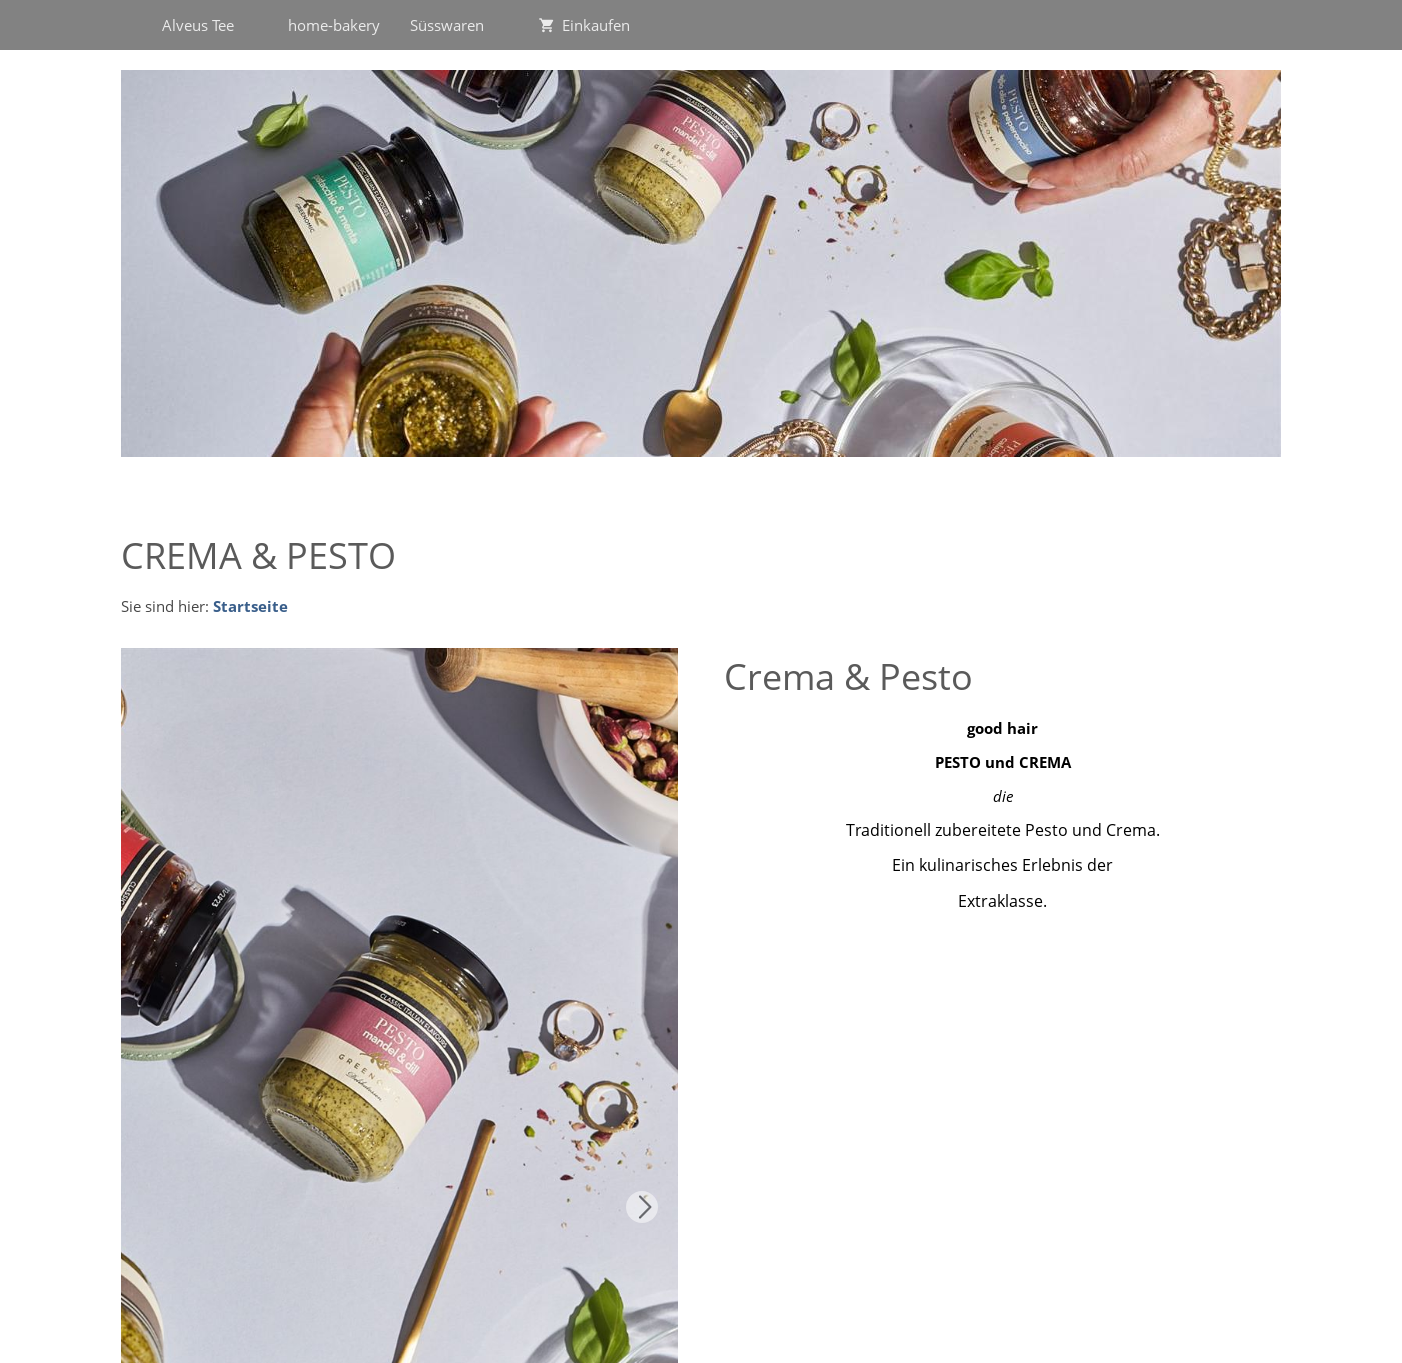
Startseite (250, 606)
